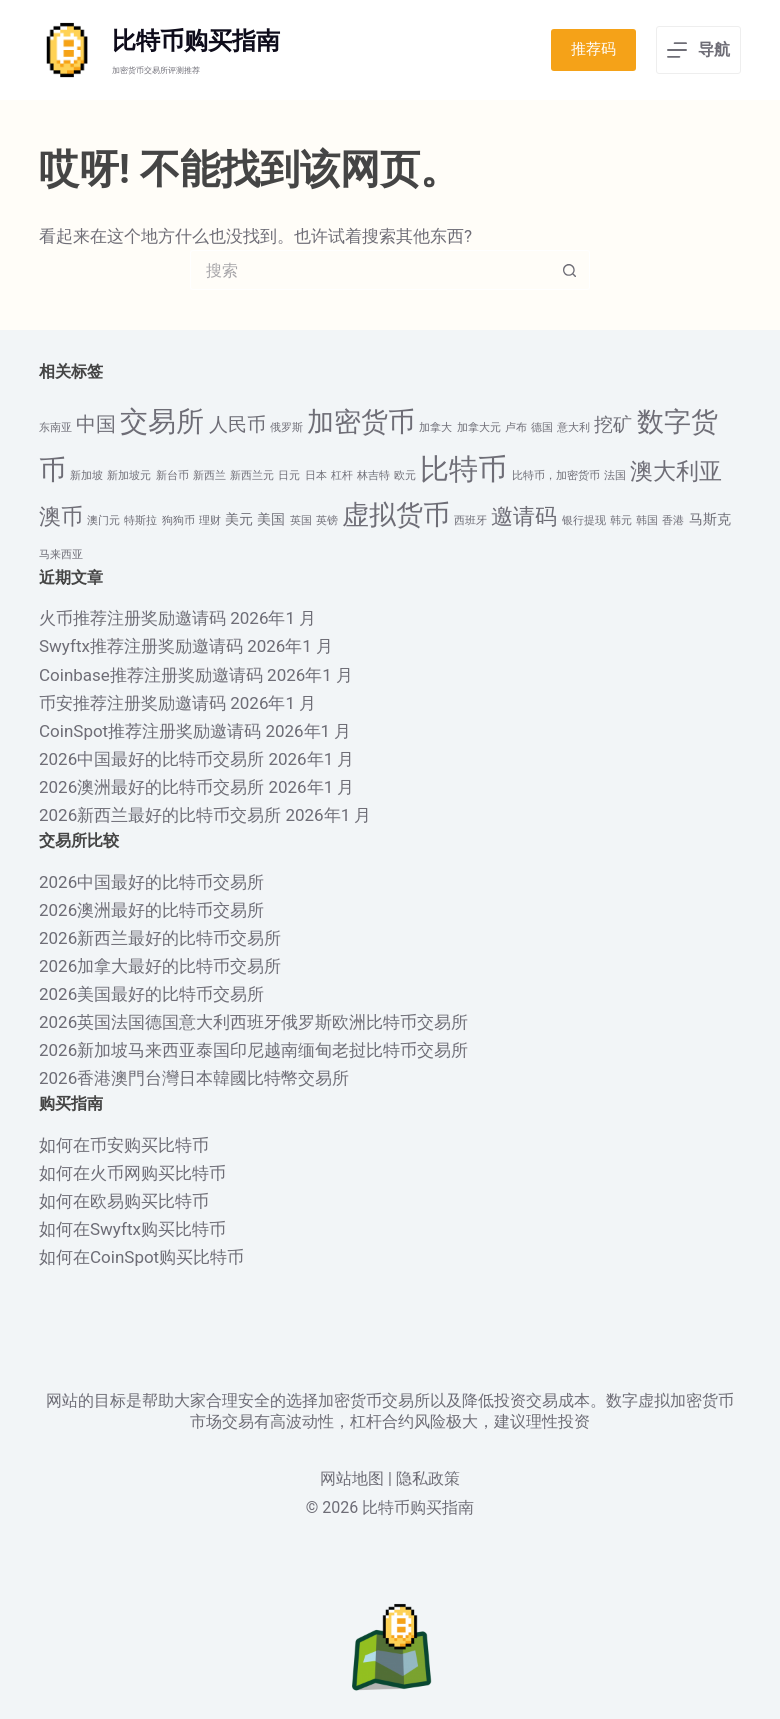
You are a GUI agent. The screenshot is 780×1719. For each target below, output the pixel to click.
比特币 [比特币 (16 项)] (463, 469)
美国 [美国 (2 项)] (271, 519)
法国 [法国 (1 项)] (615, 475)
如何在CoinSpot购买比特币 (141, 1257)
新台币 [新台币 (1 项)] (172, 475)
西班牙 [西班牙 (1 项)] (470, 520)
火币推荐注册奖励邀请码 (132, 618)
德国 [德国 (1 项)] (542, 427)
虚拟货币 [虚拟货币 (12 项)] (396, 515)
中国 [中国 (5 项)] (96, 424)
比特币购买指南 (196, 41)
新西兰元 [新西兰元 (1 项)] (252, 475)
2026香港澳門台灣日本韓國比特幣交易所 (194, 1078)
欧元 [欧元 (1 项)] (405, 475)
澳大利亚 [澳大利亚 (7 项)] (676, 471)
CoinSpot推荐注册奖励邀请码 (150, 731)
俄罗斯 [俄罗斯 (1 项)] (286, 427)
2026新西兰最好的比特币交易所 (160, 815)
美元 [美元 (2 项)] (239, 519)
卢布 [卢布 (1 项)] (516, 427)
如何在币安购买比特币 (124, 1145)
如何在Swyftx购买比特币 (132, 1229)
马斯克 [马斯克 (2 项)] (710, 519)
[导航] (698, 50)
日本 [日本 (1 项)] (316, 475)
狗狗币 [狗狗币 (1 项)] (178, 520)
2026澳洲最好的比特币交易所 (151, 787)
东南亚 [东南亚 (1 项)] (55, 427)
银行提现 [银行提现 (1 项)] (584, 520)
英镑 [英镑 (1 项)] (327, 520)
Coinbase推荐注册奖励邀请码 (151, 675)
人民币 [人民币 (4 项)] (237, 425)
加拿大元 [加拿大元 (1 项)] (479, 427)
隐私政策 (428, 1478)
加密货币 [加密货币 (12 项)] (361, 422)
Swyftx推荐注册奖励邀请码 (141, 646)
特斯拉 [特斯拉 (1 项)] (140, 520)
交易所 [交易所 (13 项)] (162, 421)
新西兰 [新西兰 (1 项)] (209, 475)
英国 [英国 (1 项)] (301, 520)
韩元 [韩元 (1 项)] (621, 520)
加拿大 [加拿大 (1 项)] (435, 427)
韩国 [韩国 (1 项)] (647, 520)
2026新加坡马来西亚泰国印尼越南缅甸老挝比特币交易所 (253, 1050)
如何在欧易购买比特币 (124, 1201)
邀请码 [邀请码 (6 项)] (524, 516)
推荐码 (593, 49)
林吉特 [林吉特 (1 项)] (373, 475)
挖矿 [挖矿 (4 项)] (613, 425)
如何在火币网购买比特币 (132, 1173)
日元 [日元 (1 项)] (289, 475)
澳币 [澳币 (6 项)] (61, 516)
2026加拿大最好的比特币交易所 (160, 966)
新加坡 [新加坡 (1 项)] (86, 475)
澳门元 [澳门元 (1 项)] (103, 520)
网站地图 (352, 1478)
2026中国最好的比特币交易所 (151, 759)
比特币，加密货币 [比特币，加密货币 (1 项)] (556, 475)
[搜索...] (370, 270)
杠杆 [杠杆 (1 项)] (342, 475)
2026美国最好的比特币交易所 (151, 994)
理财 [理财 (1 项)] (210, 520)
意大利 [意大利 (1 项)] (573, 427)
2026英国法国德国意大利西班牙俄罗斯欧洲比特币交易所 (253, 1022)
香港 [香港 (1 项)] (673, 520)
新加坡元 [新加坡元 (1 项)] (129, 475)
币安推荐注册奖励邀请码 (132, 703)
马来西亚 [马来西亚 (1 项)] (61, 554)
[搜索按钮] (570, 270)
